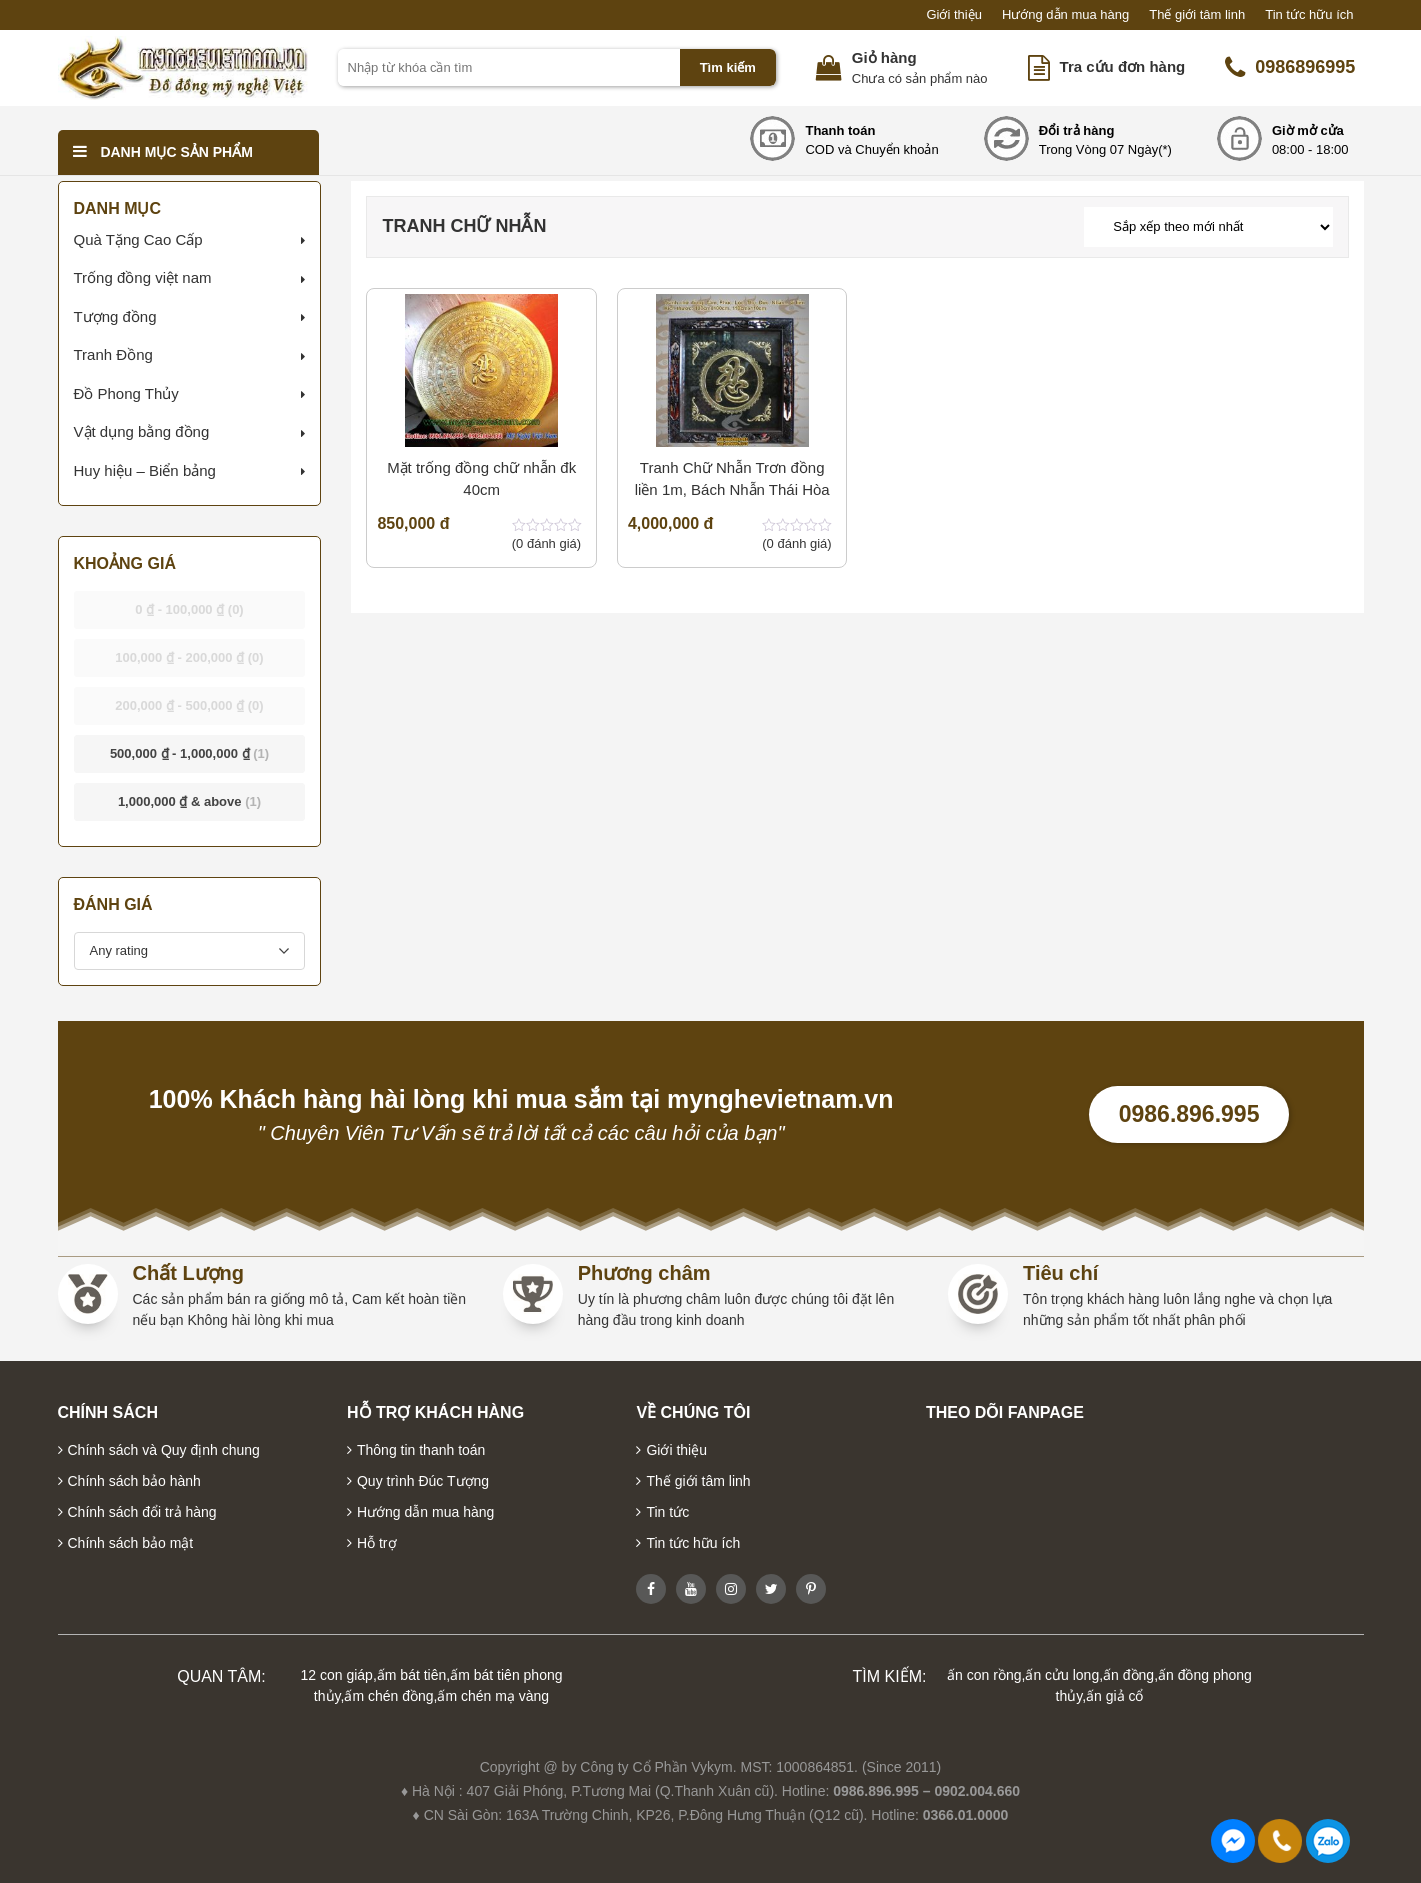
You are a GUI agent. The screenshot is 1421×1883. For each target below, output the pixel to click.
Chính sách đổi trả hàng (142, 1512)
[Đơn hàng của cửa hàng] (1208, 227)
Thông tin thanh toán (421, 1450)
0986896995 (1290, 68)
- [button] (189, 609)
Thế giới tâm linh (1197, 14)
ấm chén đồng (388, 1696)
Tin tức (667, 1512)
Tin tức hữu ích (1309, 14)
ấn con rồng (984, 1675)
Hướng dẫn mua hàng (1065, 14)
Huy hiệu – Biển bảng (145, 470)
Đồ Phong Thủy (126, 393)
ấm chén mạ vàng (493, 1696)
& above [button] (189, 801)
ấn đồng (1128, 1675)
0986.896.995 (1189, 1114)
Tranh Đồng (113, 354)
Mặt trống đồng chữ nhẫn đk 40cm (481, 479)
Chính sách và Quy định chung (164, 1450)
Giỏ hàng (884, 57)
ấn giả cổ (1114, 1696)
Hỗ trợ (377, 1543)
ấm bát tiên (411, 1675)
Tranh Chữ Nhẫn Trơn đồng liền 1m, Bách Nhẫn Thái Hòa (732, 479)
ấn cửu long (1062, 1675)
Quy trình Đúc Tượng (423, 1481)
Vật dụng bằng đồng (142, 431)
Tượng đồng (115, 316)
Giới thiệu (953, 14)
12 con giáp (337, 1675)
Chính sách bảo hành (134, 1481)
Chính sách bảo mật (131, 1543)
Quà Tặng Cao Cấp (138, 239)
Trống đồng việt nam (143, 277)
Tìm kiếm (728, 67)
